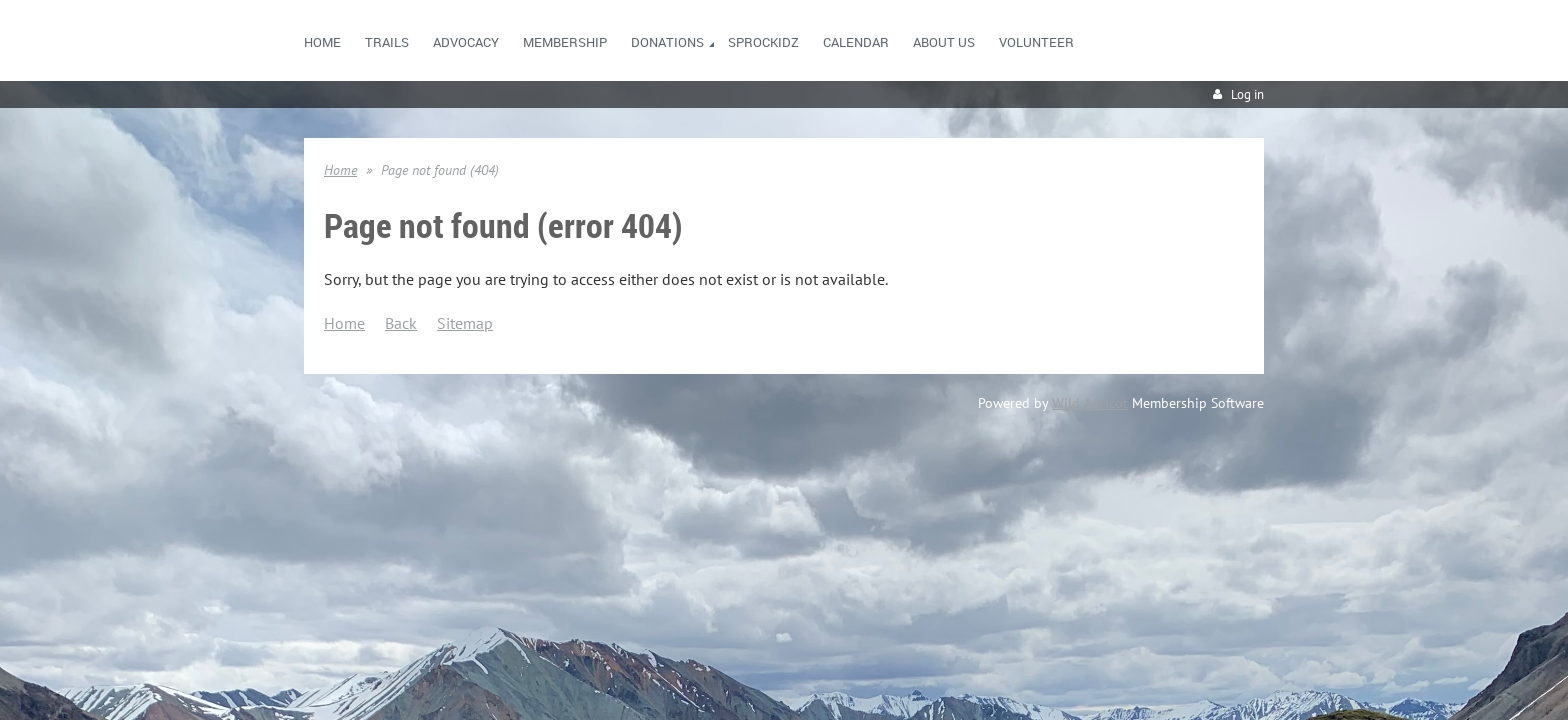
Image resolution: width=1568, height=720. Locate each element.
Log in (1247, 94)
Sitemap (465, 323)
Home (340, 170)
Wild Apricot (1090, 403)
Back (401, 323)
